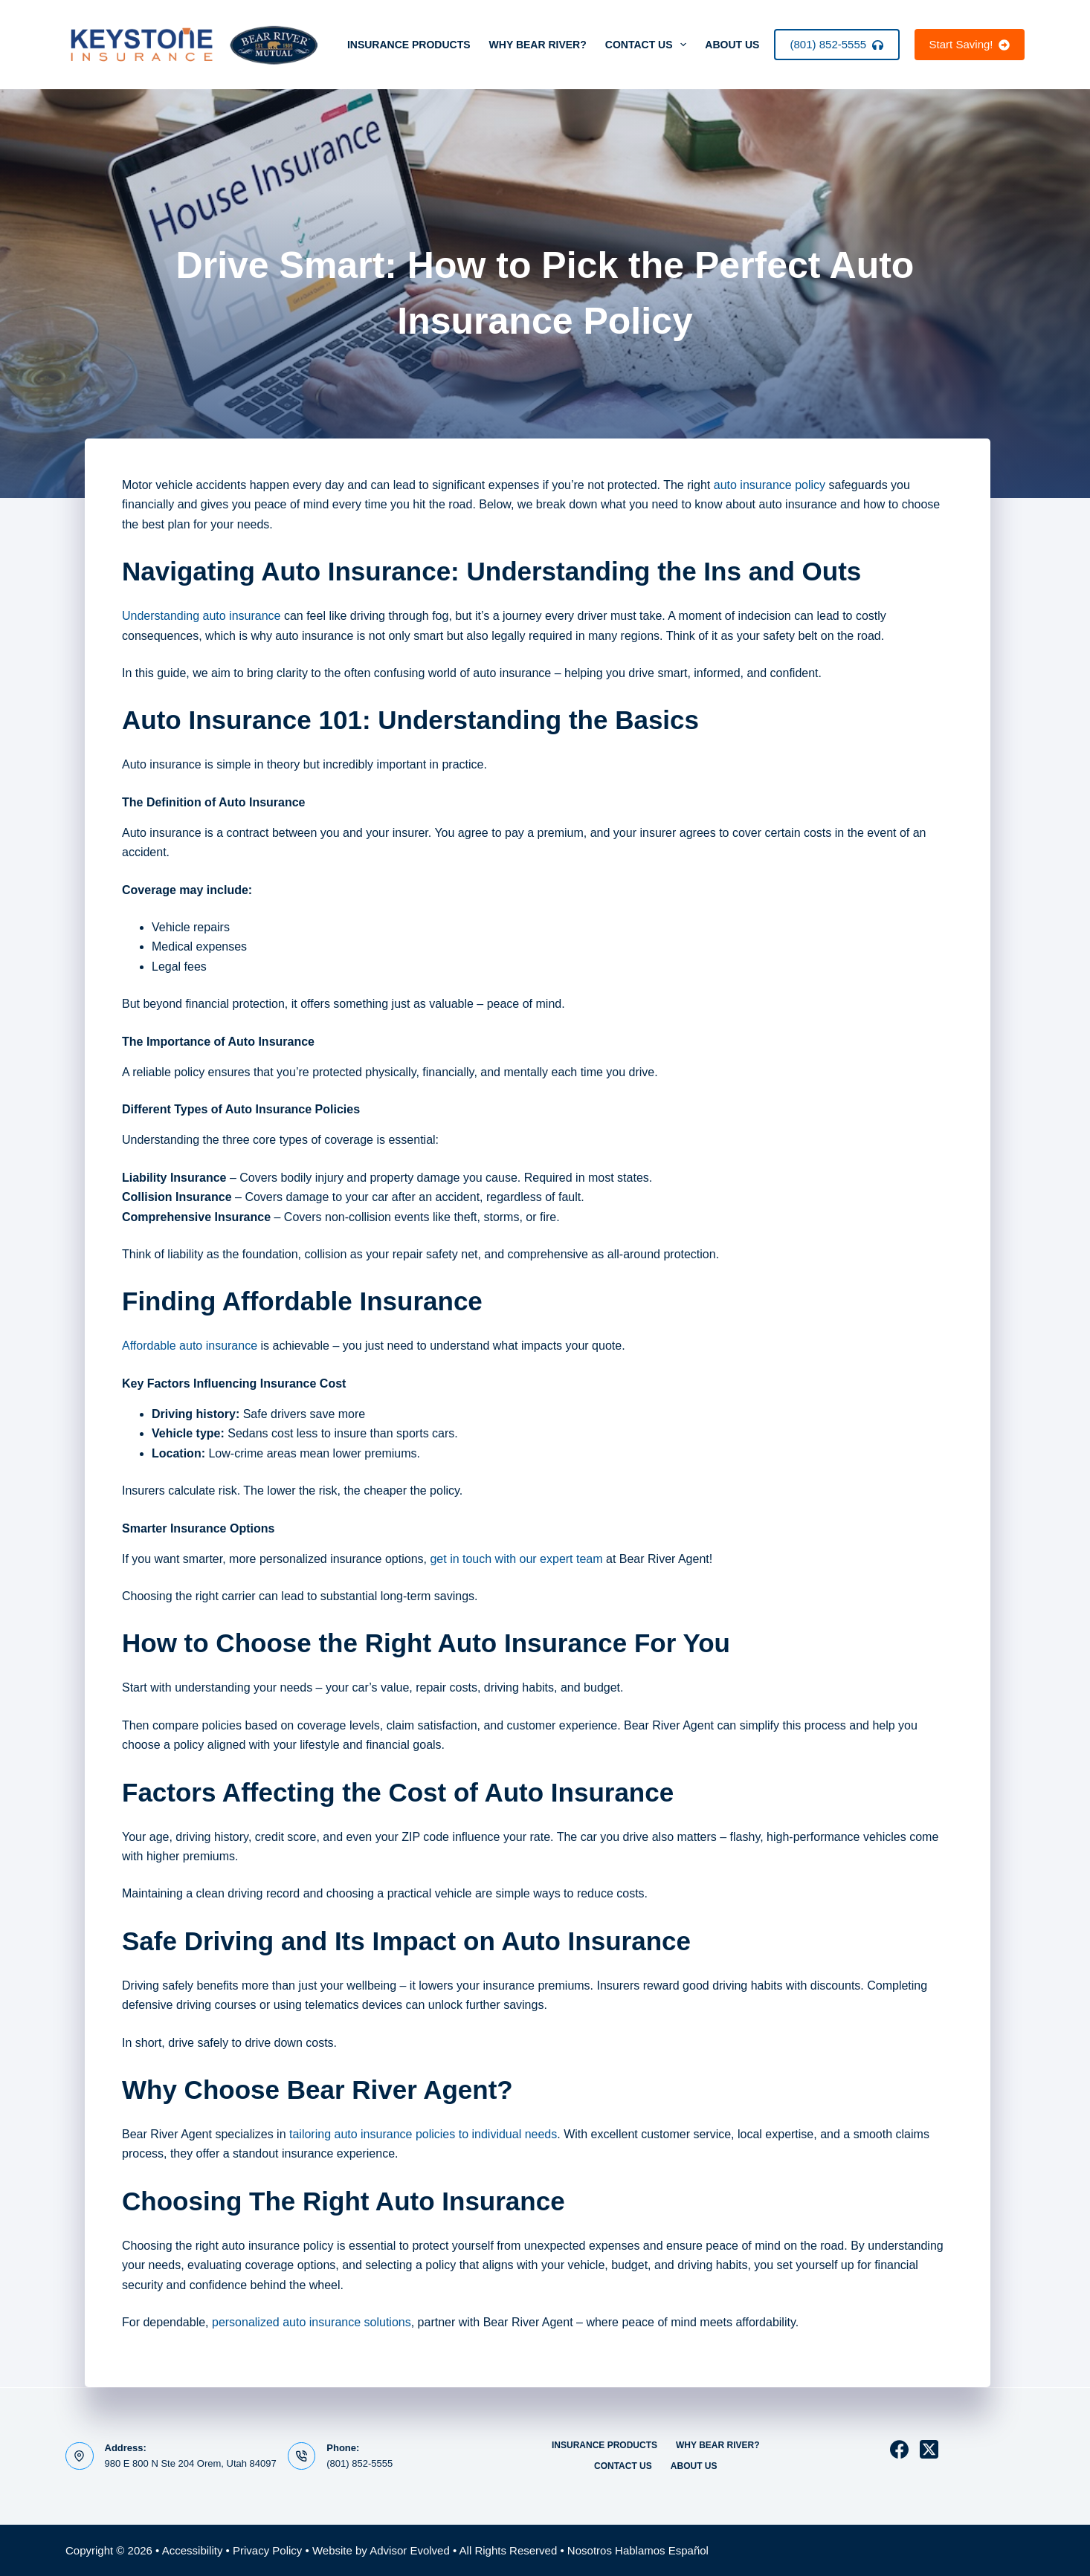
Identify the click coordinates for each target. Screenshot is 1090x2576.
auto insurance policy (769, 485)
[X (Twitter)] (929, 2449)
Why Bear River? (538, 45)
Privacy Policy (267, 2550)
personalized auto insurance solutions (311, 2322)
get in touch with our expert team (516, 1559)
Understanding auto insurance (201, 615)
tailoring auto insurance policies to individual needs (423, 2134)
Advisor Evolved (410, 2550)
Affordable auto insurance (189, 1345)
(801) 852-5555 (836, 44)
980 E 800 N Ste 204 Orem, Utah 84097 (191, 2463)
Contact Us (649, 45)
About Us (742, 45)
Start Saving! (969, 44)
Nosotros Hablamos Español (638, 2550)
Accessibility (192, 2550)
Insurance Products (409, 45)
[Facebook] (899, 2449)
